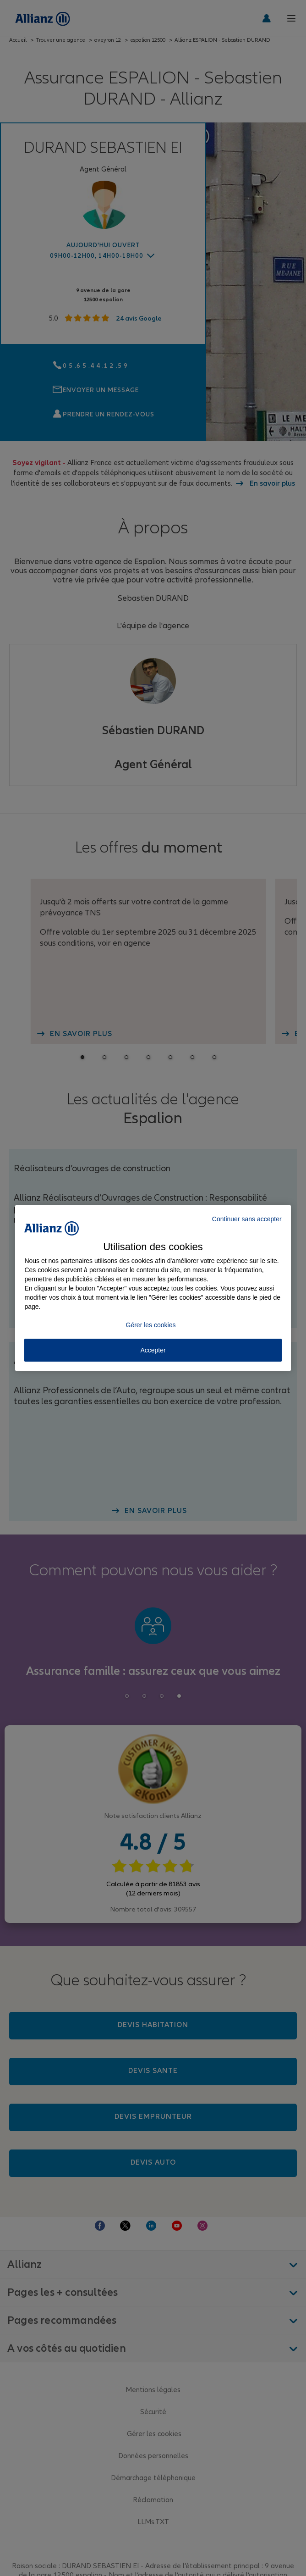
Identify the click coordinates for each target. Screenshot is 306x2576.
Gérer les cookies (151, 1325)
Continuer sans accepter (247, 1219)
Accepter (152, 1350)
